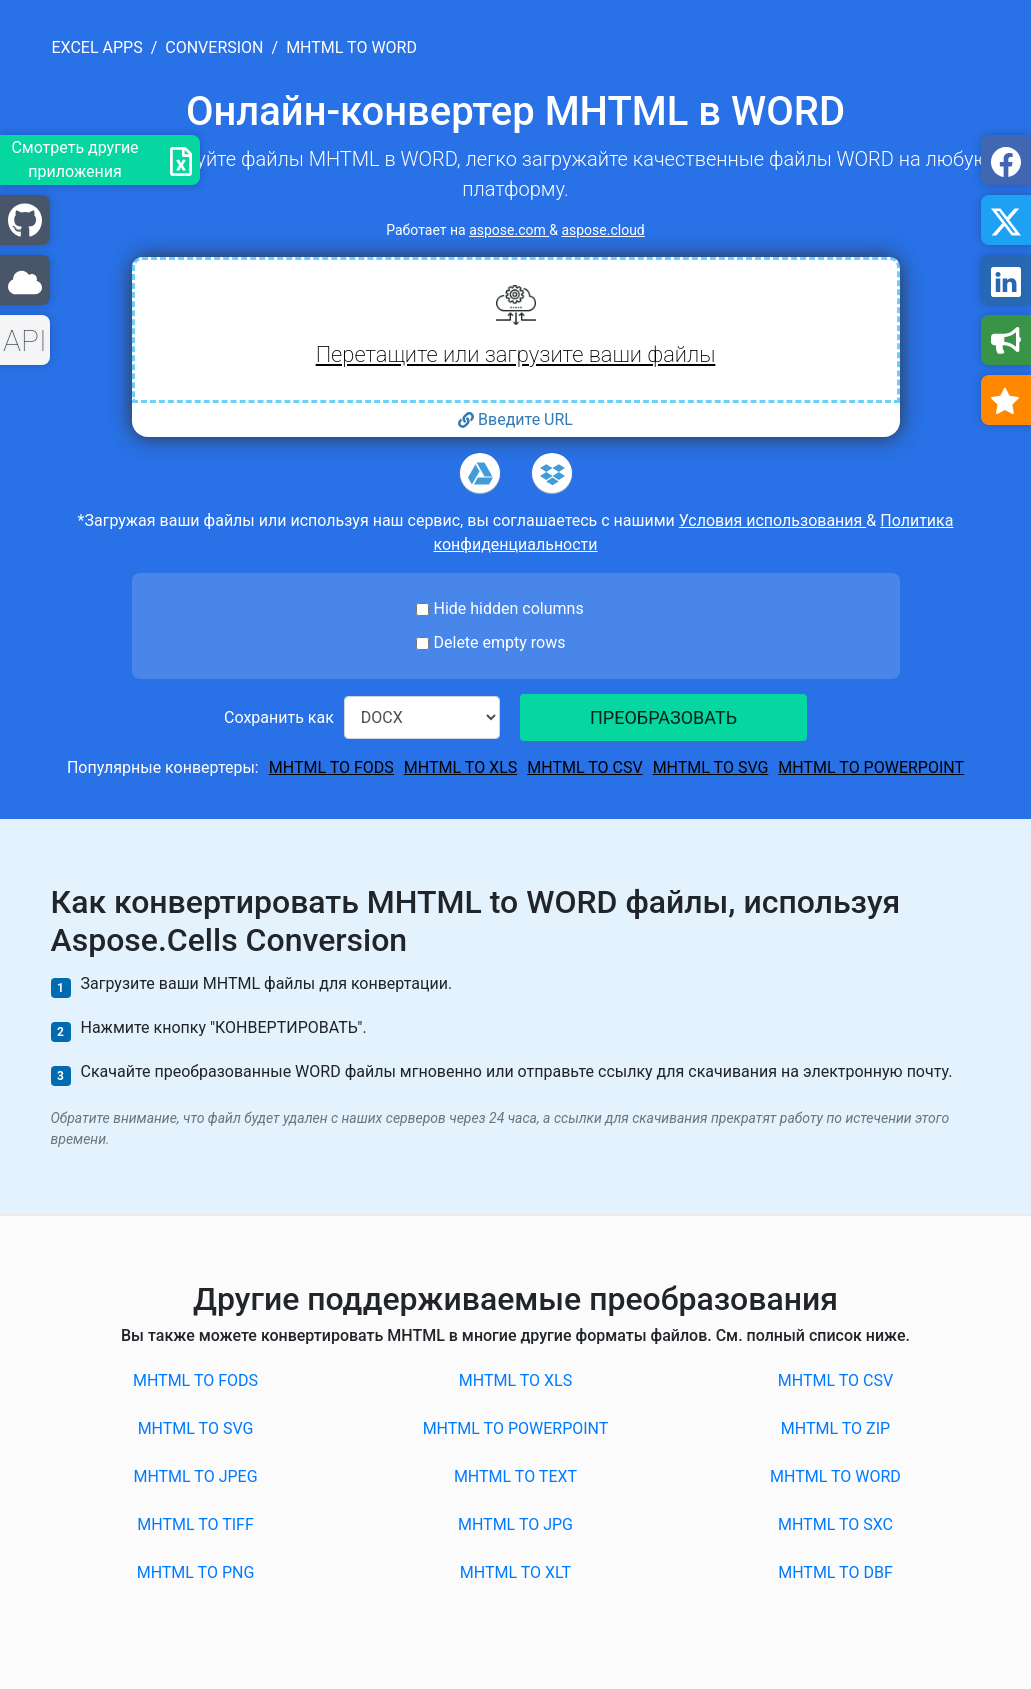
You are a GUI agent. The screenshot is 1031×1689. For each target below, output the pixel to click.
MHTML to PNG (196, 1572)
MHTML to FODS (331, 767)
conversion (214, 47)
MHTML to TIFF (195, 1524)
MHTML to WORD (835, 1476)
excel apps (97, 47)
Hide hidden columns (509, 608)
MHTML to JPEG (195, 1476)
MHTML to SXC (835, 1524)
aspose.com (509, 230)
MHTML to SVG (711, 767)
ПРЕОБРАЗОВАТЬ (663, 717)
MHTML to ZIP (835, 1428)
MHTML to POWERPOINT (871, 767)
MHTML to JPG (515, 1524)
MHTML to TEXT (515, 1476)
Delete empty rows (500, 642)
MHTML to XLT (515, 1572)
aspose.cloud (602, 230)
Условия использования (773, 520)
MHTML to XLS (460, 767)
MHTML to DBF (835, 1572)
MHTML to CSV (584, 767)
